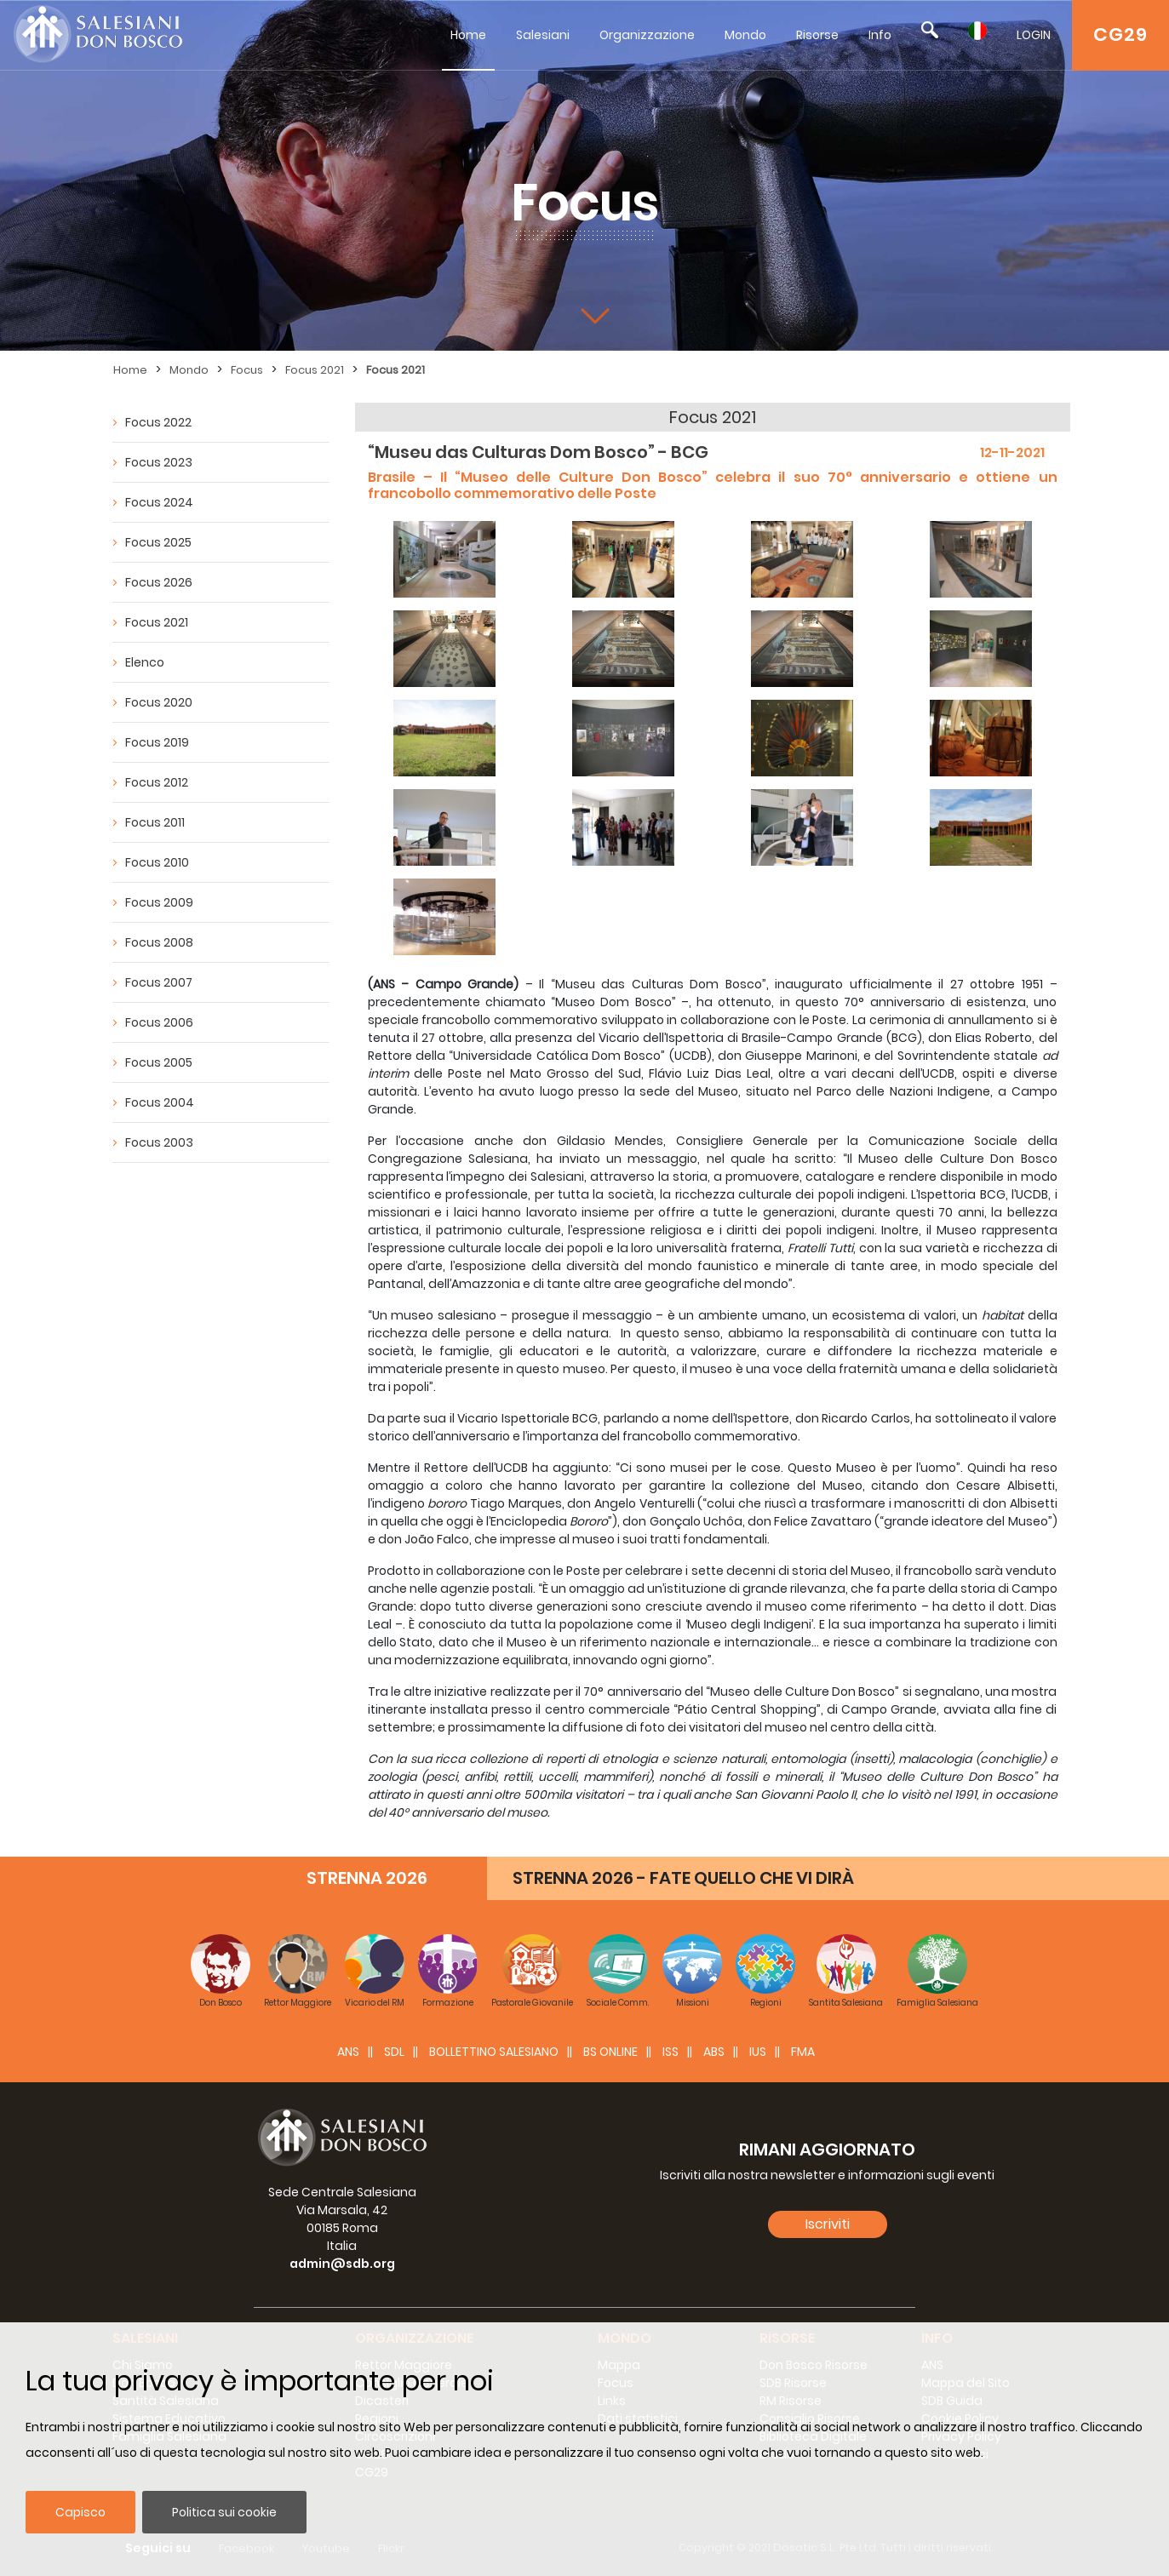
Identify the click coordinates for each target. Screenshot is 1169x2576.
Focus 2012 (156, 782)
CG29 (1120, 34)
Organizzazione (647, 34)
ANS (348, 2051)
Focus (247, 370)
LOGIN (1034, 34)
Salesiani (543, 34)
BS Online (610, 2051)
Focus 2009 (159, 902)
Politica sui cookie (224, 2512)
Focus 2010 (157, 862)
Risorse (817, 34)
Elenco (144, 662)
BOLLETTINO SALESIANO (494, 2051)
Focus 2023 (158, 462)
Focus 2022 (158, 422)
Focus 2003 (159, 1142)
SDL (394, 2051)
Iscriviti (827, 2224)
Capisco (80, 2512)
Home (468, 34)
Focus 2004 (159, 1102)
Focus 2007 (158, 982)
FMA (803, 2051)
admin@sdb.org (342, 2263)
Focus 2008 (159, 942)
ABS (714, 2051)
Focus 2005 (158, 1062)
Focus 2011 (155, 822)
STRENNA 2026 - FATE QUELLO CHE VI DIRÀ (683, 1878)
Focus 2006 (159, 1022)
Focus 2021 (314, 370)
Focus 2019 (157, 742)
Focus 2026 (158, 582)
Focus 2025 (158, 542)
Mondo (745, 34)
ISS (670, 2051)
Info (879, 34)
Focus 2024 (159, 502)
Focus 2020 (158, 702)
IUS (757, 2051)
